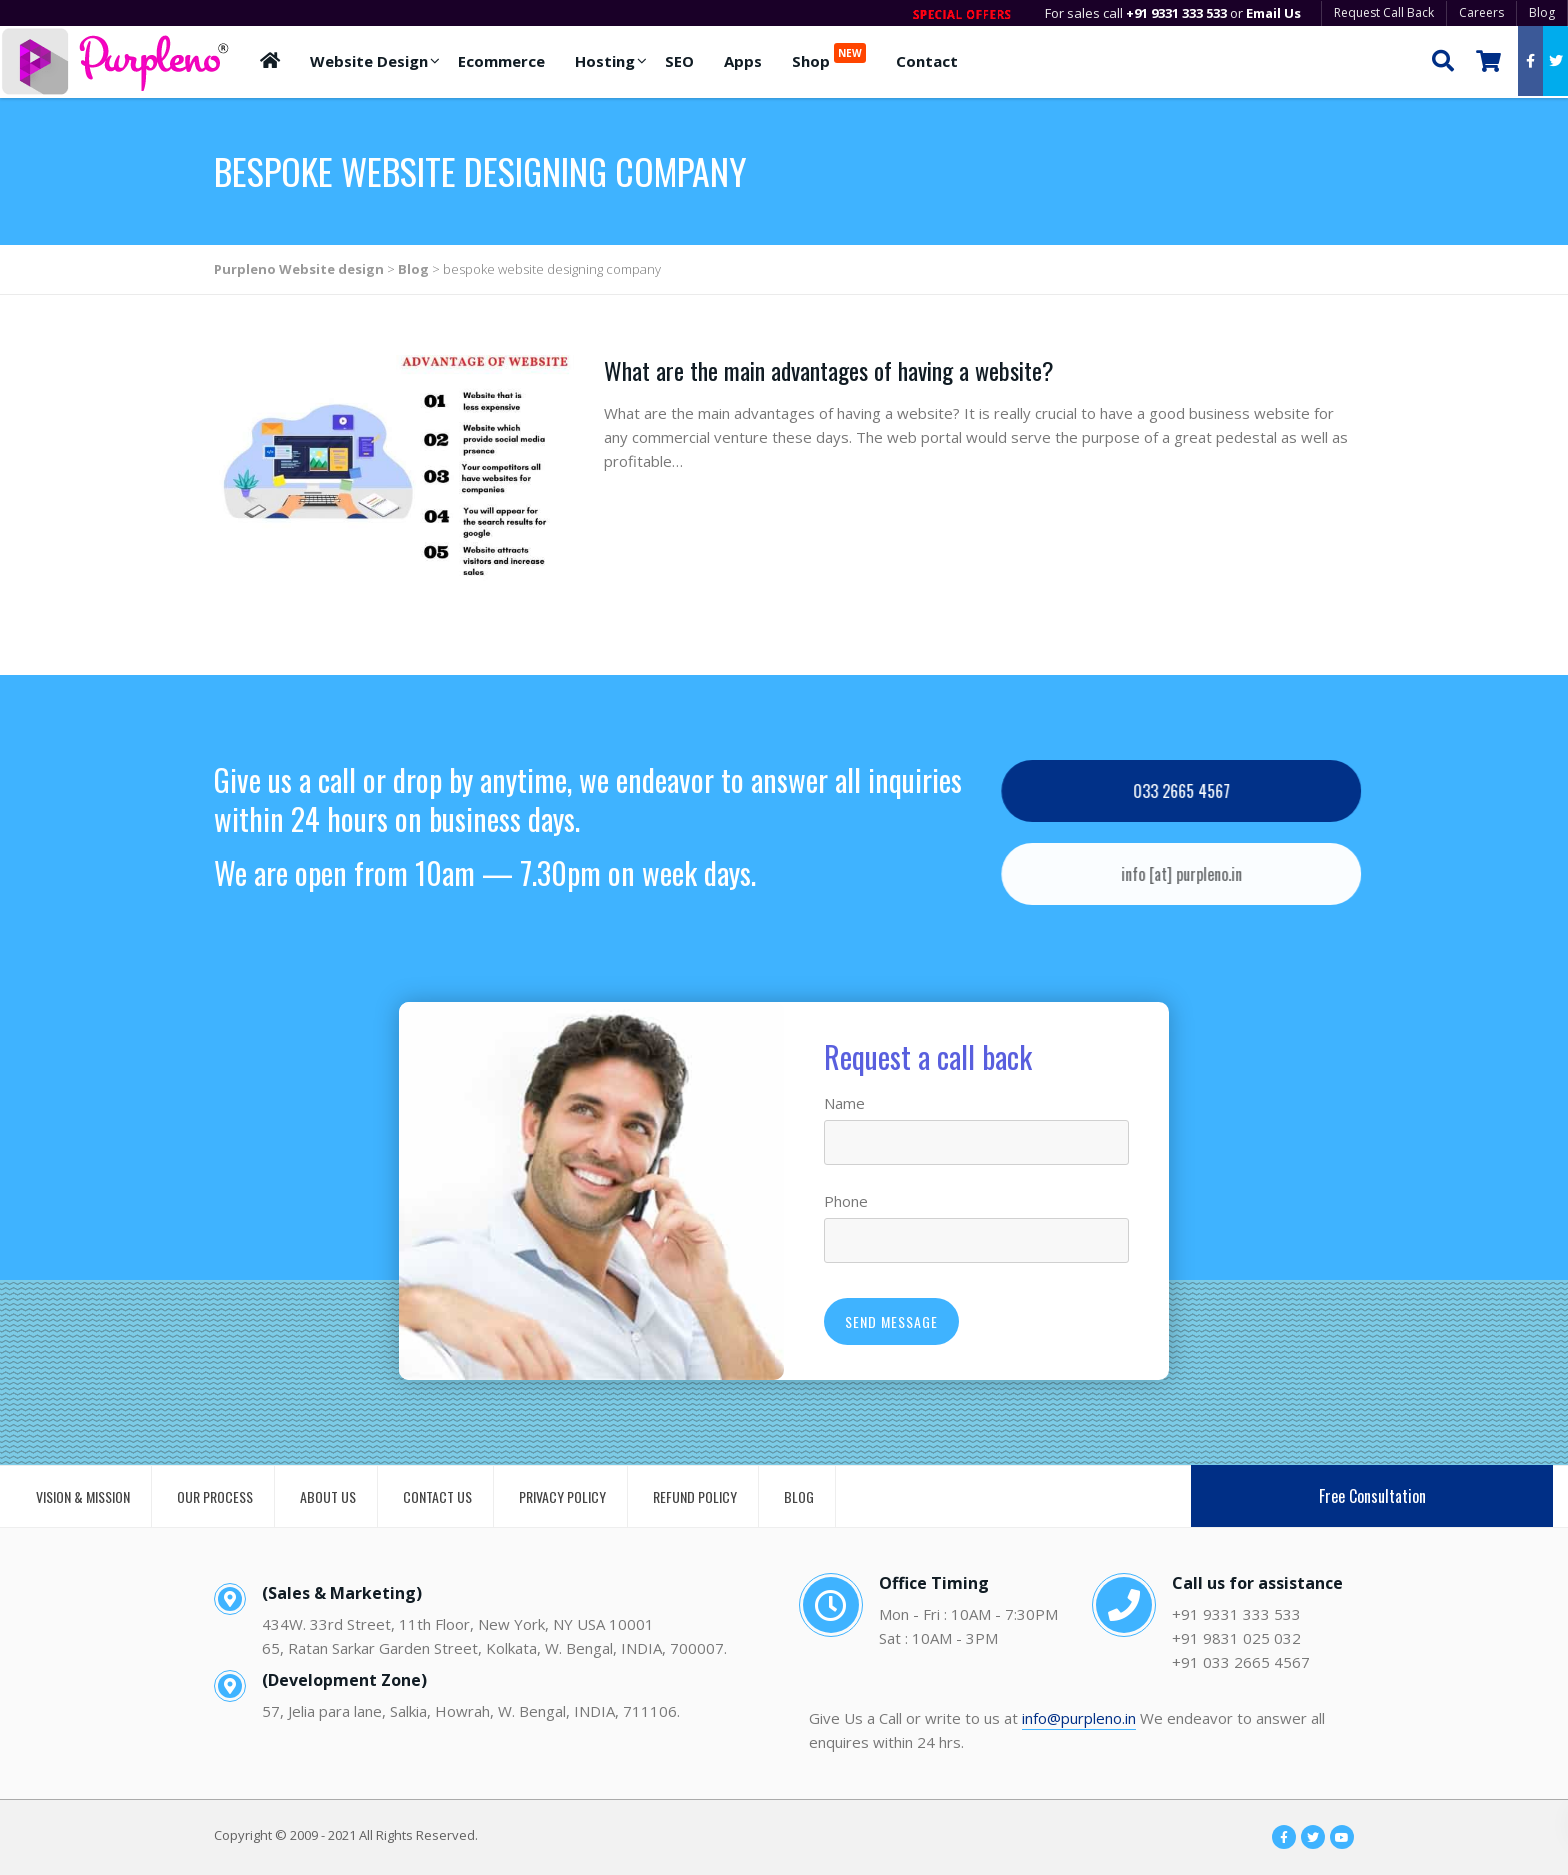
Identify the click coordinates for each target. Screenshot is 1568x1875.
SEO (679, 61)
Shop (829, 57)
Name (844, 1103)
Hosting (605, 61)
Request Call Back (1384, 12)
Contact (927, 61)
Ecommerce (501, 61)
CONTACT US (437, 1496)
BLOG (799, 1496)
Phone (846, 1201)
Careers (1481, 12)
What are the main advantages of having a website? (829, 370)
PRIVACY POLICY (562, 1496)
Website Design (369, 61)
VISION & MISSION (83, 1496)
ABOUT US (328, 1496)
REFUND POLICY (695, 1496)
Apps (743, 61)
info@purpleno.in (1079, 1718)
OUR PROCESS (215, 1496)
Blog (1542, 12)
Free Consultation (1372, 1496)
